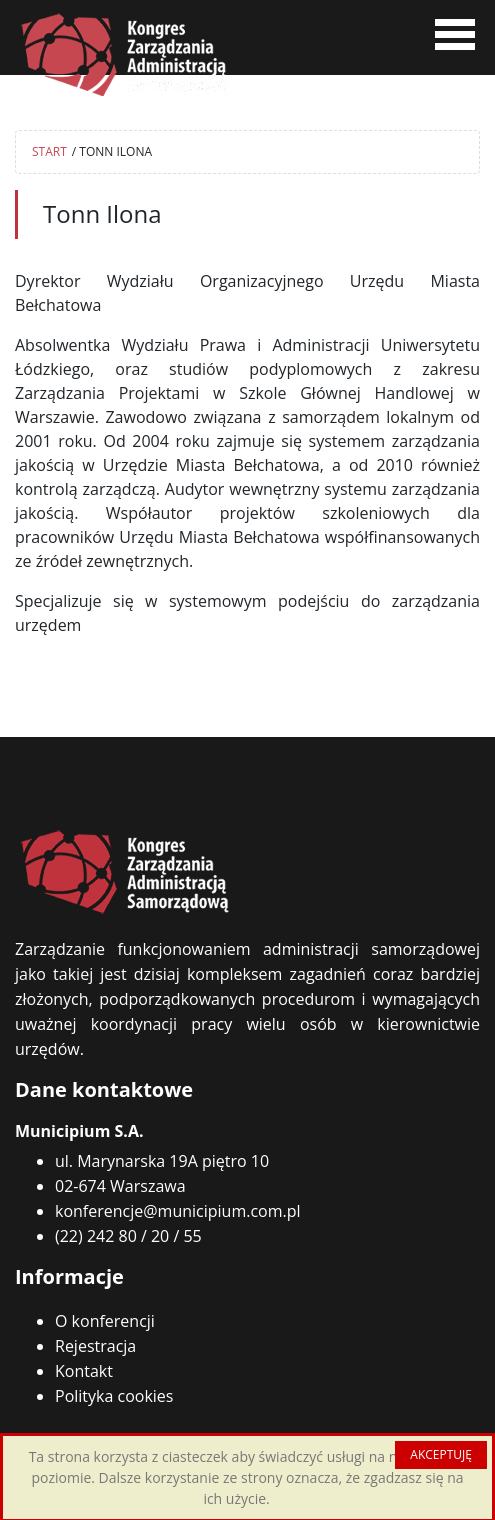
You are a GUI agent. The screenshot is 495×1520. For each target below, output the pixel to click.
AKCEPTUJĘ (441, 1454)
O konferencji (105, 1321)
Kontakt (84, 1371)
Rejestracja (95, 1346)
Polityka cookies (114, 1396)
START (49, 151)
